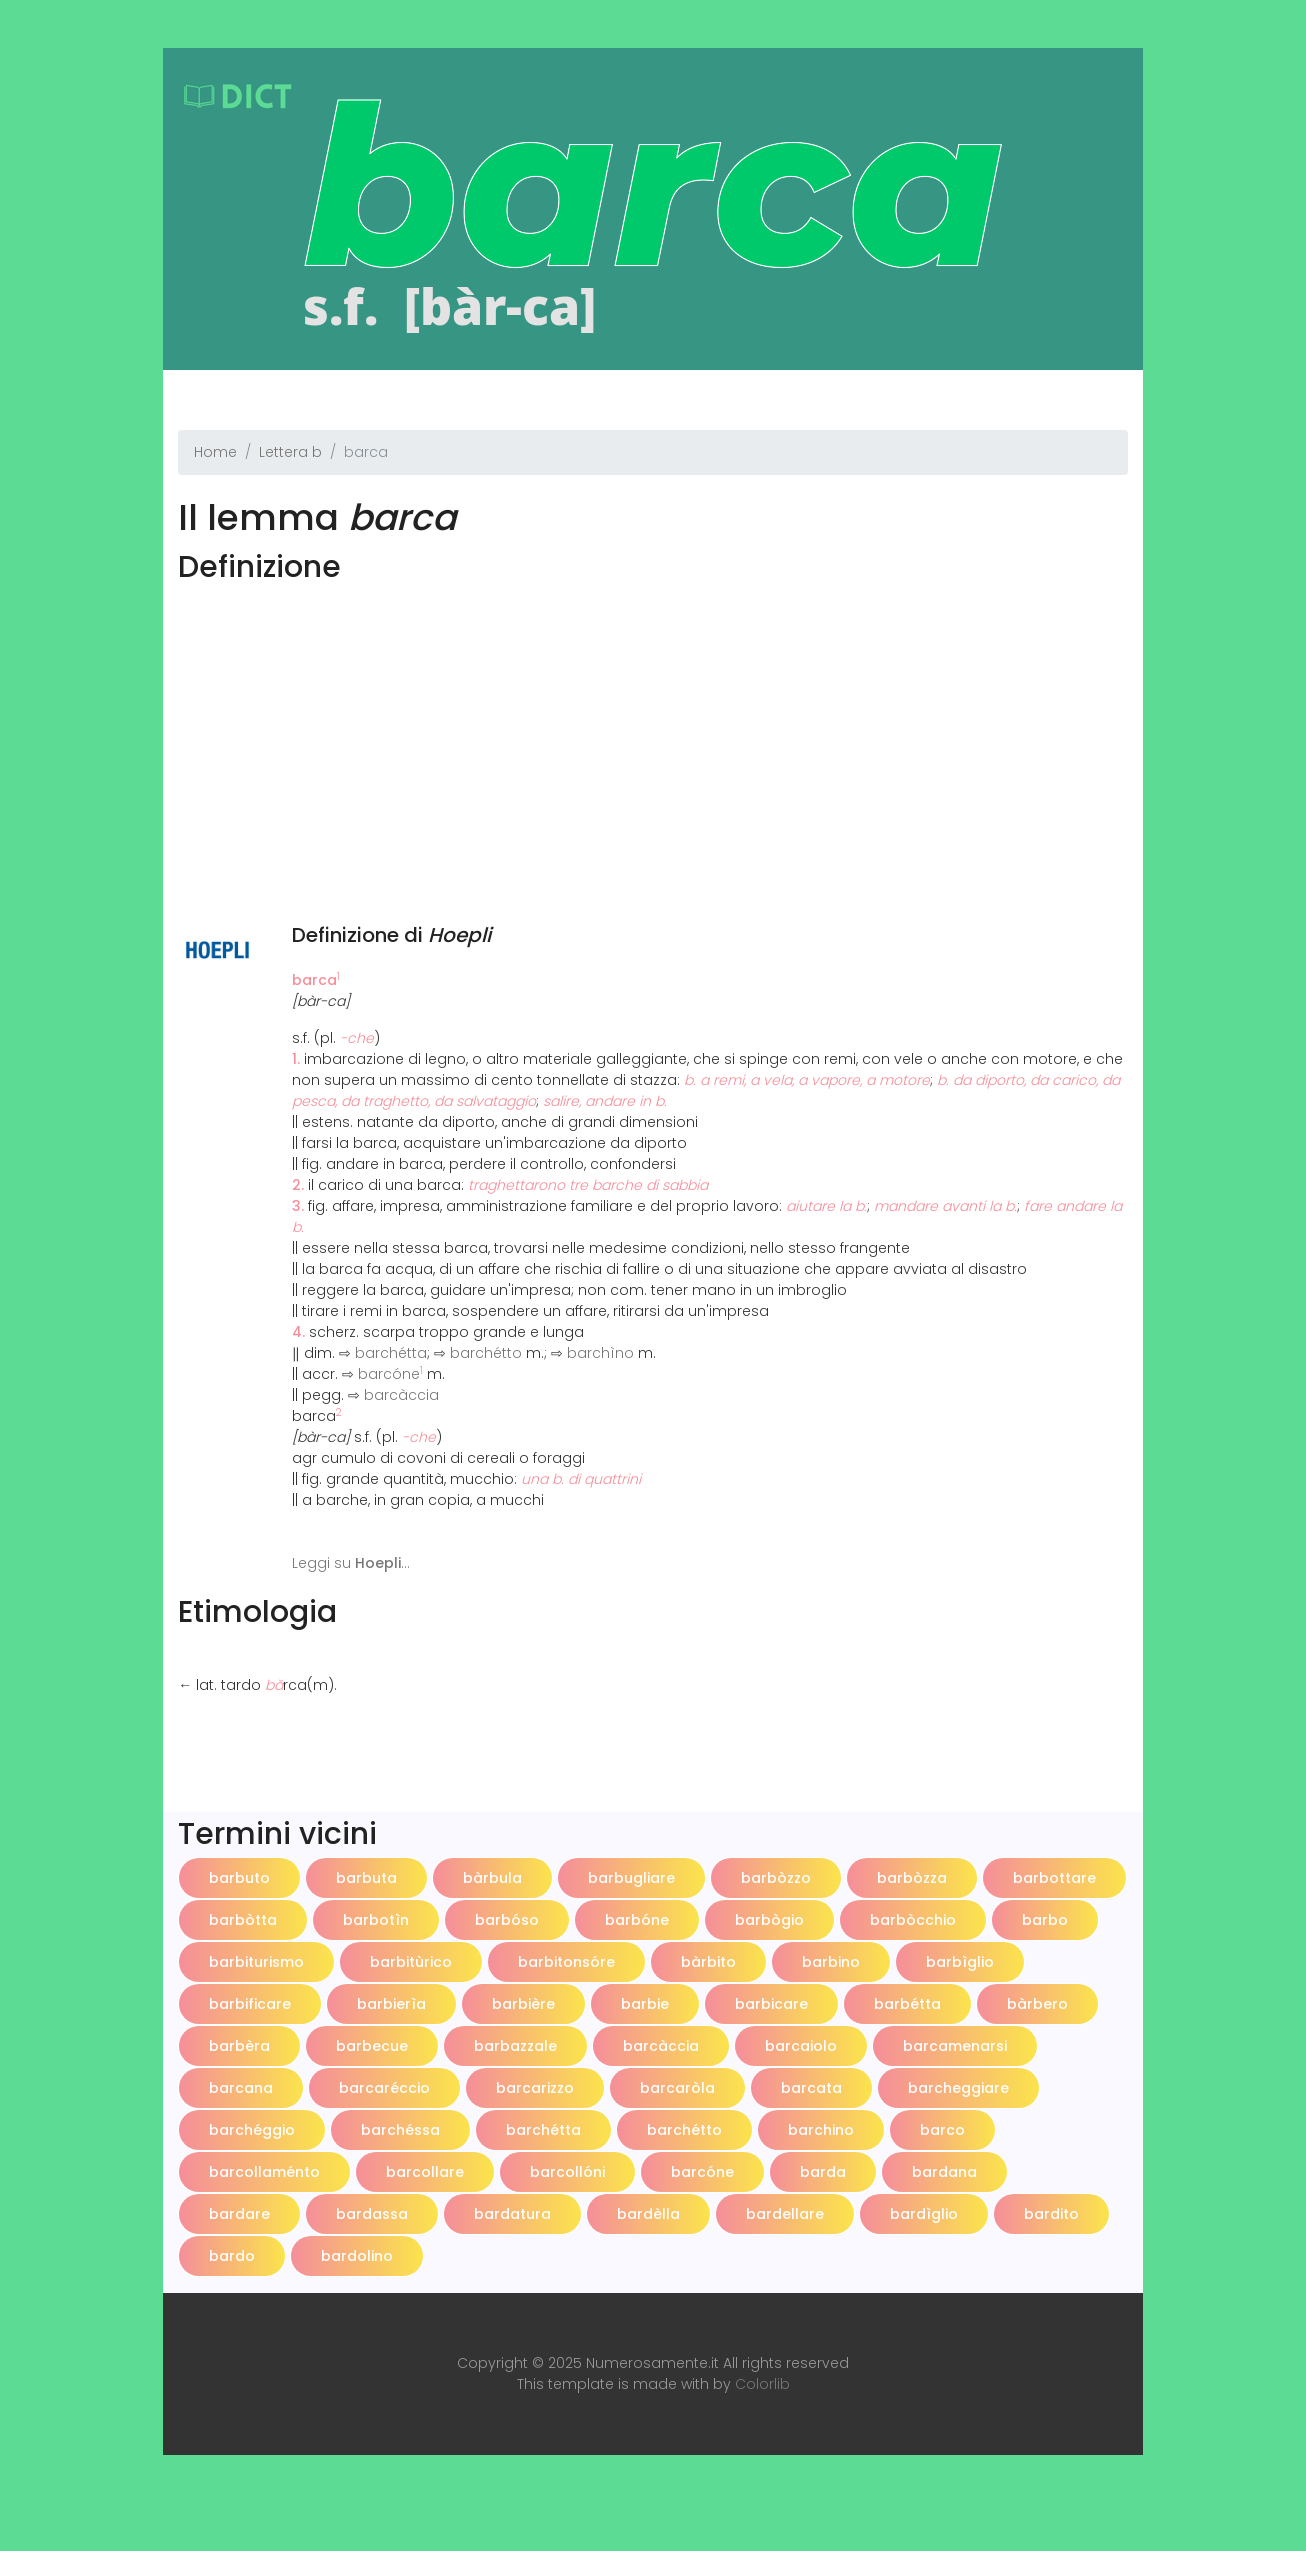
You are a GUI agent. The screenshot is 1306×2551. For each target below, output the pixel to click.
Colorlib (762, 2384)
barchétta (391, 1353)
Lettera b (290, 452)
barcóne (389, 1374)
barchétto (486, 1353)
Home (215, 452)
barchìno (600, 1353)
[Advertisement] (653, 730)
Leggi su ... (351, 1563)
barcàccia (401, 1395)
